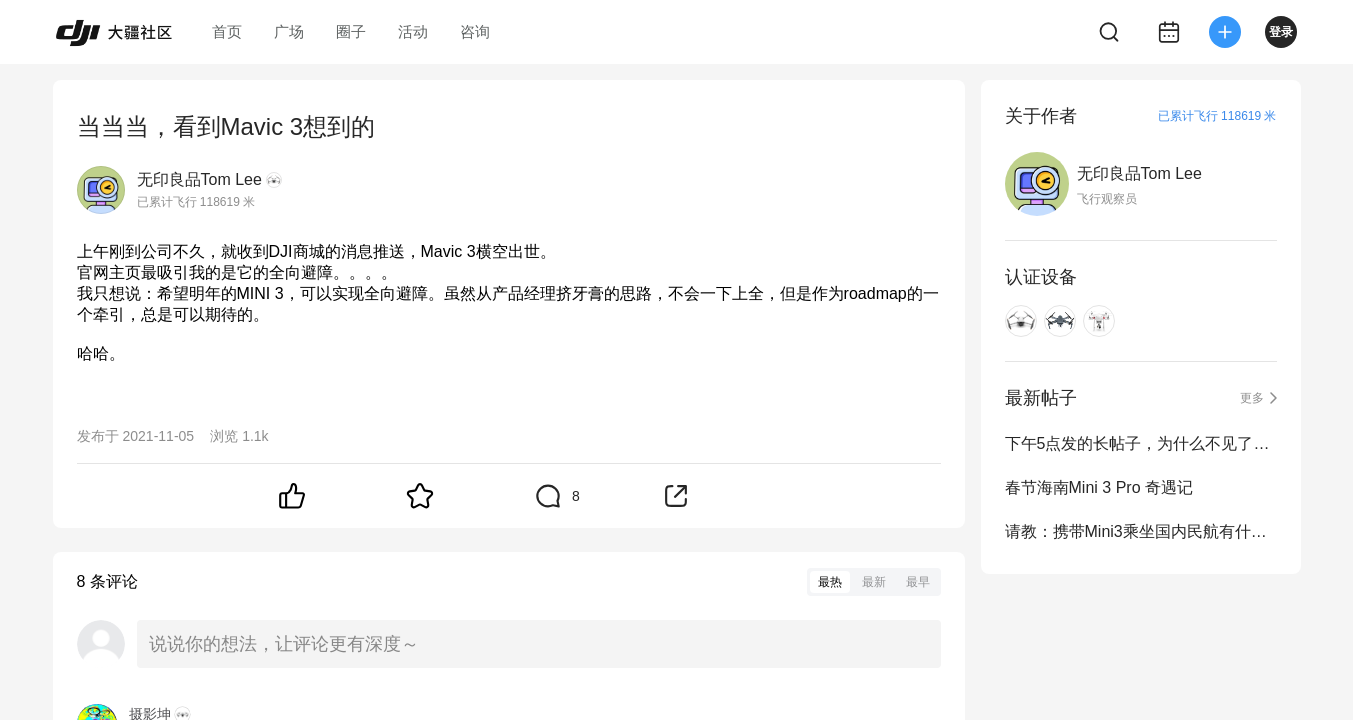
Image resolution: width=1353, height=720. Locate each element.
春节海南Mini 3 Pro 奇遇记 (1099, 487)
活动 (413, 31)
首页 (227, 31)
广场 (289, 31)
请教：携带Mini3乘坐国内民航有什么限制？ (1141, 531)
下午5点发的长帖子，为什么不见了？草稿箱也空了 (1141, 443)
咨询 (475, 31)
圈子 (351, 31)
